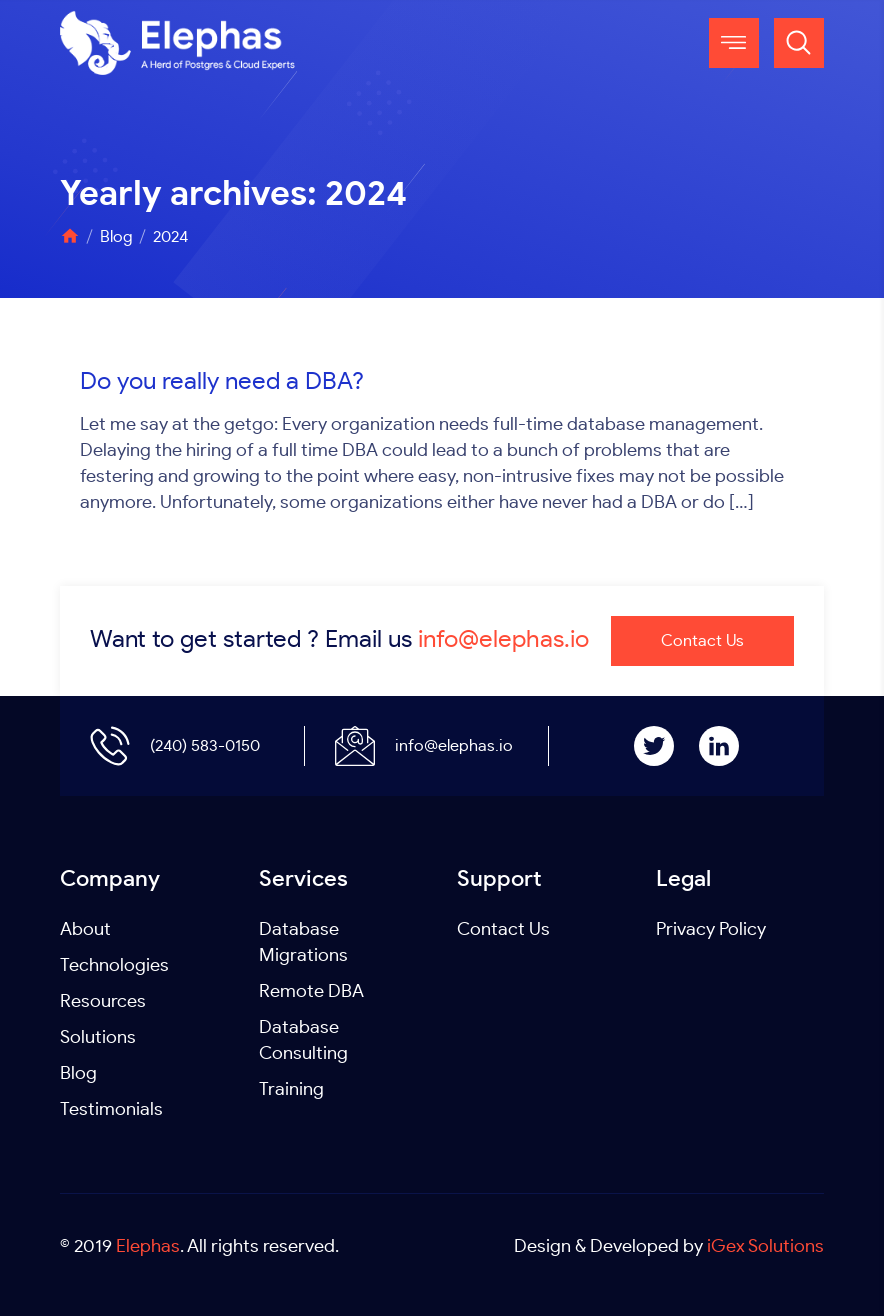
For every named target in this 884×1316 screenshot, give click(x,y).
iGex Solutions (765, 1247)
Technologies (114, 966)
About (85, 930)
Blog (78, 1074)
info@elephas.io (503, 640)
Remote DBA (311, 992)
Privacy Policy (711, 930)
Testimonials (111, 1110)
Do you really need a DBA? (222, 382)
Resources (103, 1002)
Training (291, 1090)
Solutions (98, 1038)
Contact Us (702, 641)
